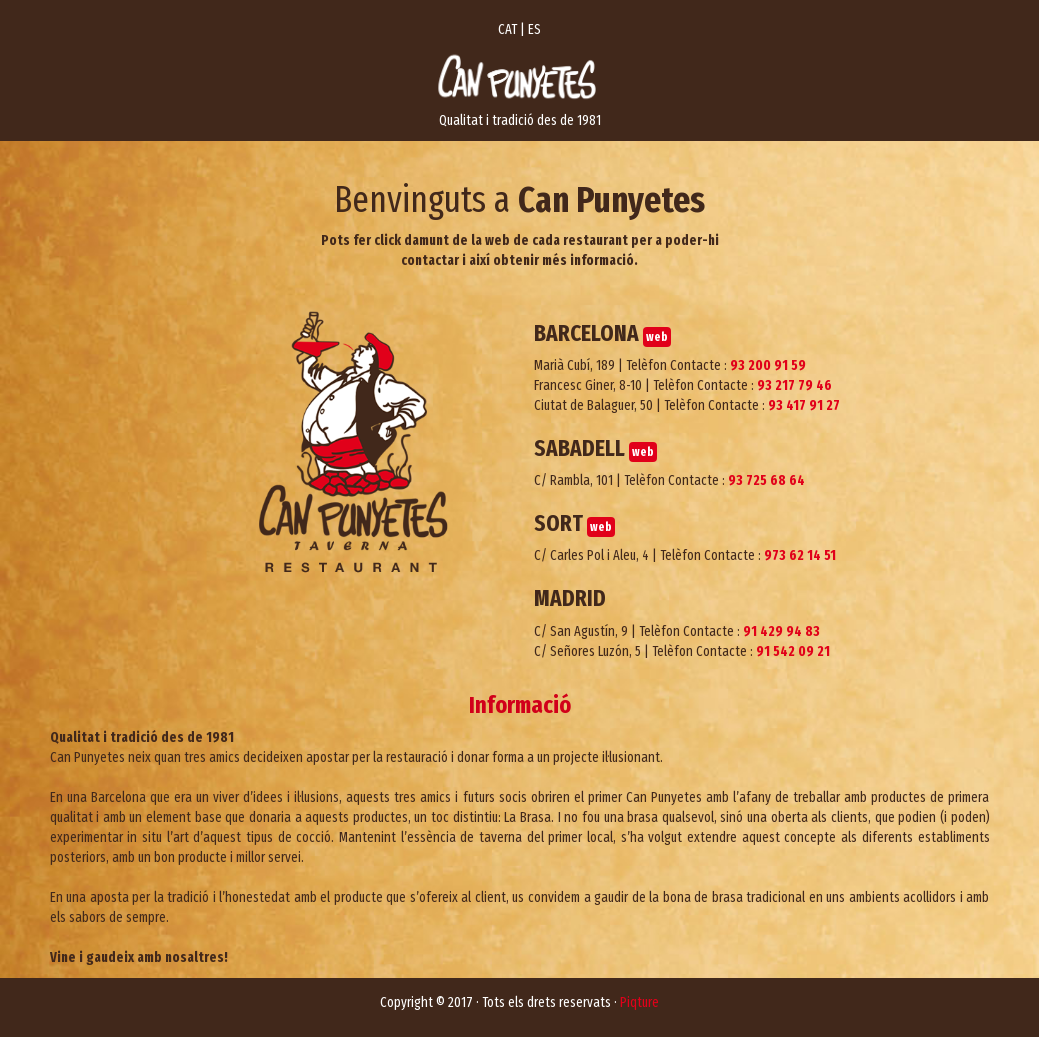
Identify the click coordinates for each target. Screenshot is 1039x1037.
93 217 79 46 (794, 385)
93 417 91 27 (804, 405)
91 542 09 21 (793, 651)
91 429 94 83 (781, 631)
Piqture (639, 1002)
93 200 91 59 (768, 365)
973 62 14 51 (800, 555)
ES (534, 29)
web (657, 337)
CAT (507, 29)
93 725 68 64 (766, 480)
